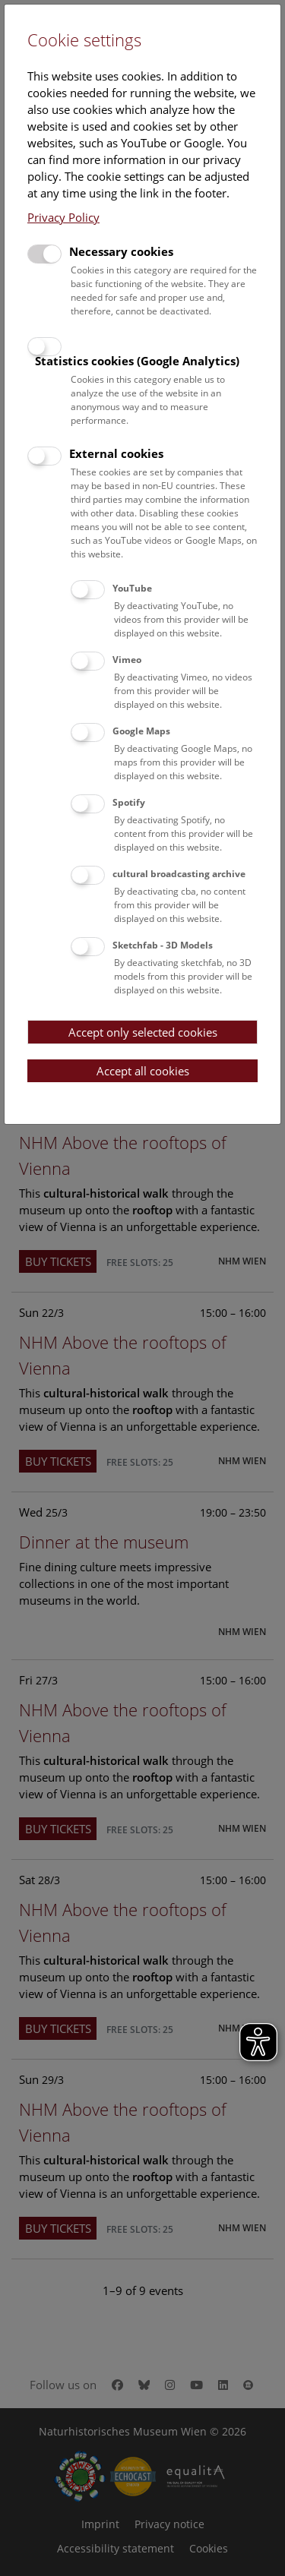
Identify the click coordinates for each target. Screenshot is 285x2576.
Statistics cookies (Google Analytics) (137, 360)
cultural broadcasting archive (178, 873)
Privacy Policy (63, 217)
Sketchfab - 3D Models (162, 945)
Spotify (128, 802)
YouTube (132, 588)
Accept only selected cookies (142, 1032)
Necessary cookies (121, 251)
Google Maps (141, 730)
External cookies (116, 453)
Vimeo (126, 659)
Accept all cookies (143, 1070)
